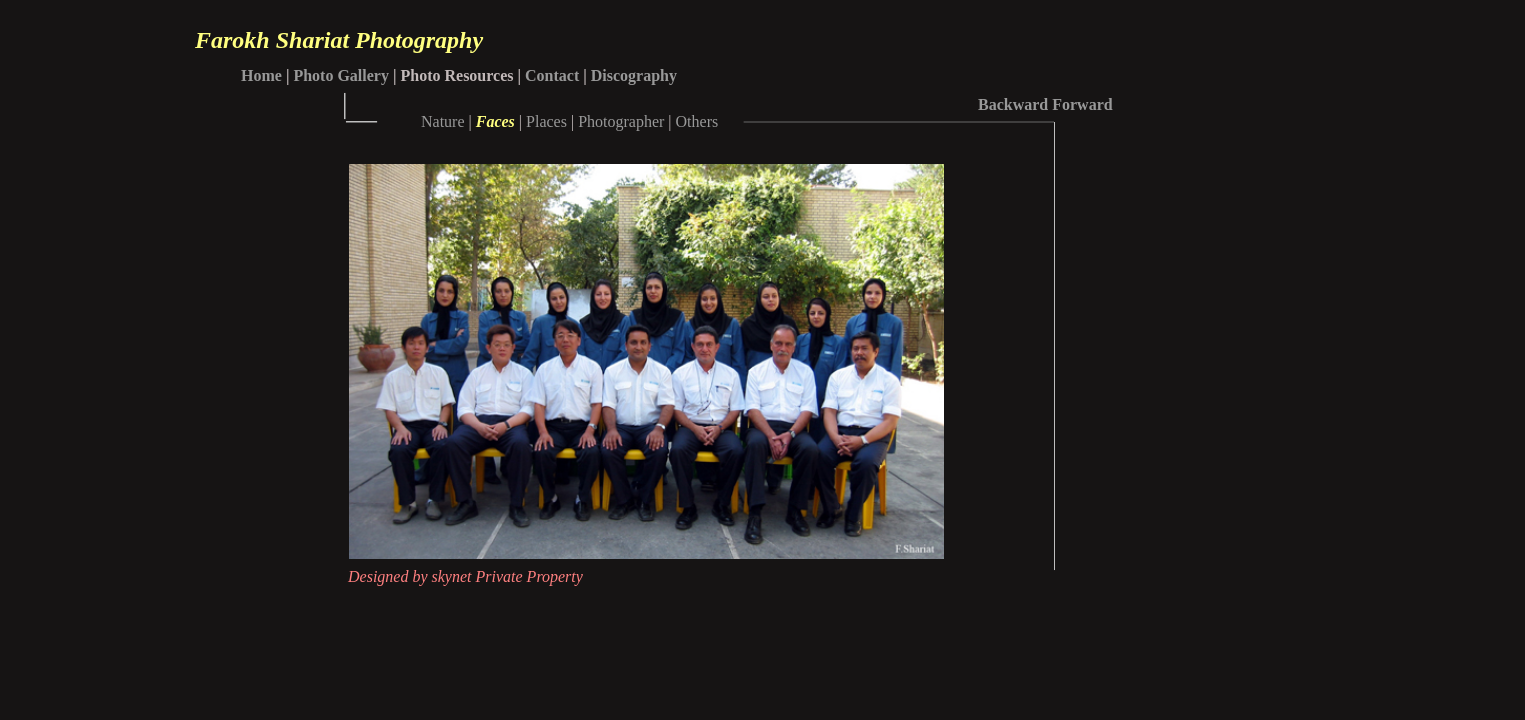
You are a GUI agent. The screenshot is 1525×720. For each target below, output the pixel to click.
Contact (552, 75)
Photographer (621, 121)
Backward (1013, 104)
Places (546, 121)
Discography (634, 75)
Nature (443, 121)
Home (261, 75)
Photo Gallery (341, 75)
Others (697, 121)
